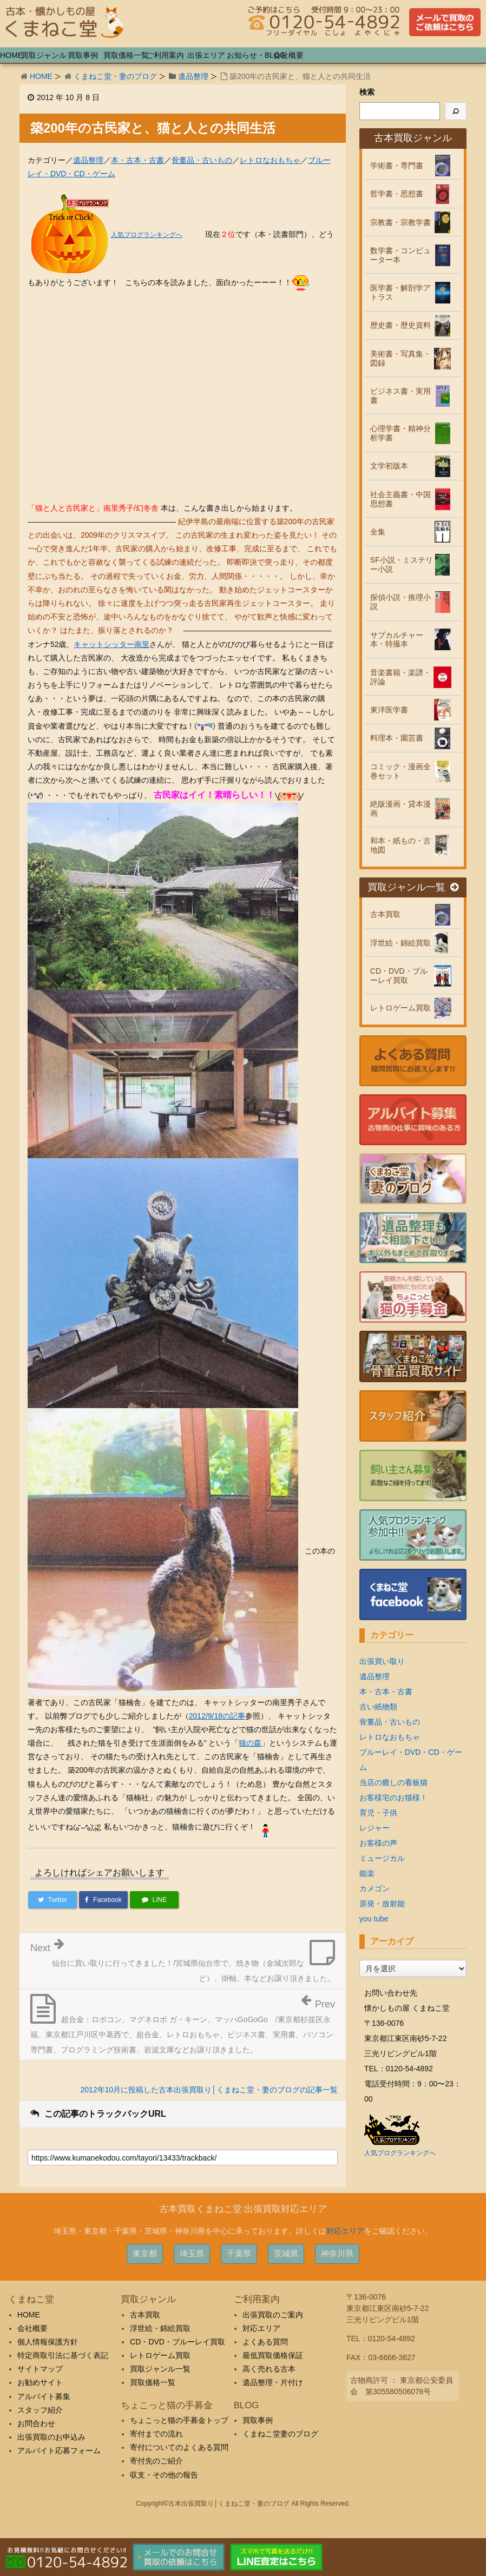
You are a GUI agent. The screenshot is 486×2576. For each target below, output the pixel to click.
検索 (367, 92)
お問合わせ (36, 2423)
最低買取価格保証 (272, 2355)
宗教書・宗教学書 (400, 222)
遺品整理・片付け (272, 2382)
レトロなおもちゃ (270, 160)
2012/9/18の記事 (217, 1716)
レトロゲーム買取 (400, 1007)
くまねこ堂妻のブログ (280, 2433)
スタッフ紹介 (40, 2410)
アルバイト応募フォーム (59, 2450)
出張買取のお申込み (51, 2437)
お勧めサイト (40, 2382)
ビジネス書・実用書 (400, 396)
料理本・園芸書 (396, 738)
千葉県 (239, 2253)
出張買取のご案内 (272, 2314)
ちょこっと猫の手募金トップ (179, 2420)
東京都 (145, 2253)
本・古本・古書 (137, 160)
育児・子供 (378, 1812)
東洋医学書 (389, 709)
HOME (41, 76)
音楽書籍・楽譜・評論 (400, 677)
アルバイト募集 (43, 2396)
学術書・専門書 (396, 165)
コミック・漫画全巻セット (400, 771)
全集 (377, 531)
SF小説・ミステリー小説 (401, 564)
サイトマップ (40, 2368)
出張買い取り (382, 1661)
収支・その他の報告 (164, 2475)
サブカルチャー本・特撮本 (396, 640)
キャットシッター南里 (111, 644)
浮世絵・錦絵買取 (400, 943)
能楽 (367, 1873)
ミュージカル (382, 1858)
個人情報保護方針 (47, 2341)
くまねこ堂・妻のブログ (115, 76)
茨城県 (286, 2253)
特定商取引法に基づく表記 (62, 2355)
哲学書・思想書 (396, 193)
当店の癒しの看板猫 (393, 1782)
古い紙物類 (378, 1706)
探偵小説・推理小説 (400, 602)
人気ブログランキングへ (146, 235)
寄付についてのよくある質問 (179, 2447)
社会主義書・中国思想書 (400, 499)
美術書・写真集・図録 (400, 358)
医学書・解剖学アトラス (400, 292)
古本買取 (385, 914)
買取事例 (257, 2420)
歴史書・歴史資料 (400, 325)
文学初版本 (389, 465)
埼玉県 (192, 2253)
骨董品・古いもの (202, 160)
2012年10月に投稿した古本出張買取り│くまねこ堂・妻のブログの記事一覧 (209, 2089)
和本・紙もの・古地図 (400, 845)
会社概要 (32, 2328)
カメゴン (374, 1888)
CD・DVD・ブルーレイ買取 (399, 976)
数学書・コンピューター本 (400, 255)
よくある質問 (265, 2341)
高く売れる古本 (268, 2368)
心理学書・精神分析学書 (400, 433)
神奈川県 (337, 2253)
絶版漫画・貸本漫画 (400, 808)
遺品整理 (193, 76)
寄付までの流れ (156, 2433)
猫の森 (250, 1743)
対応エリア (345, 2231)
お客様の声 (378, 1843)
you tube (374, 1918)
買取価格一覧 (152, 2382)
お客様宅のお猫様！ (393, 1797)
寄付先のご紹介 (156, 2460)
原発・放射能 (382, 1903)
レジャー (374, 1828)
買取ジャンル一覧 (412, 887)
